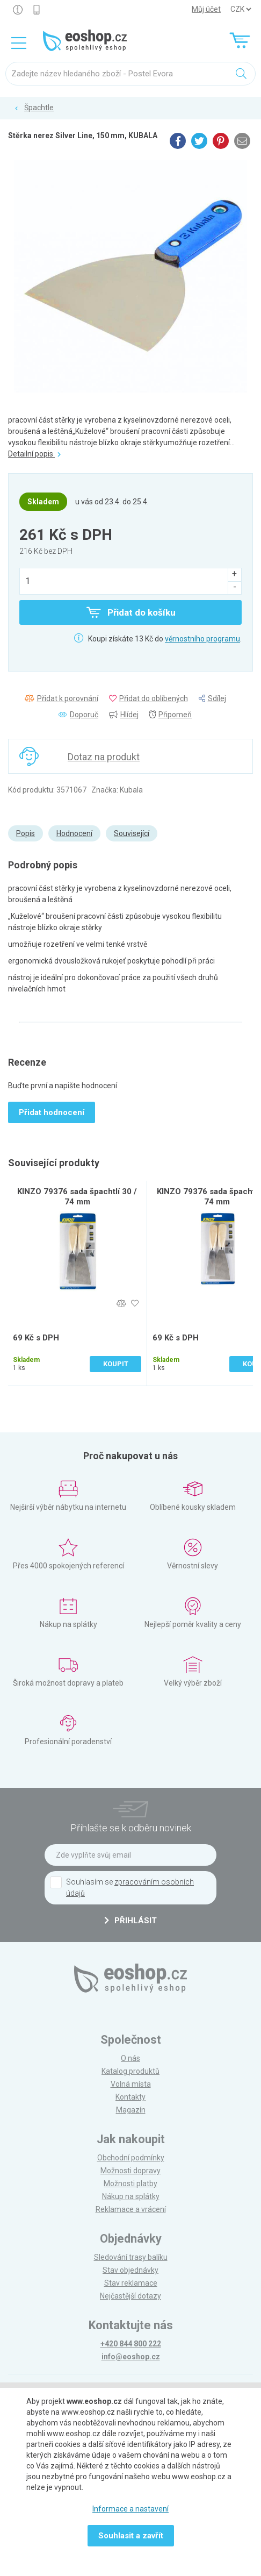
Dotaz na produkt (104, 756)
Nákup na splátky (131, 2196)
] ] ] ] (240, 9)
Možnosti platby (130, 2183)
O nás (130, 2058)
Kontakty (130, 2097)
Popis (25, 833)
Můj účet (206, 9)
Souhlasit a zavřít (130, 2536)
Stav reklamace (130, 2283)
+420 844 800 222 (130, 2343)
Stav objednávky (130, 2270)
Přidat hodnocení (51, 1112)
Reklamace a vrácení (131, 2209)
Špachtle (39, 107)
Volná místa (131, 2084)
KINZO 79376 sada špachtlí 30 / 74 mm (77, 1197)
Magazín (131, 2110)
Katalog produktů (131, 2071)
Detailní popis (34, 453)
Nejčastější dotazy (130, 2296)
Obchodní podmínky (130, 2157)
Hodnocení (74, 833)
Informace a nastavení (130, 2508)
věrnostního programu (202, 638)
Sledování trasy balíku (131, 2257)
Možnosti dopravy (130, 2170)
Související (131, 833)
